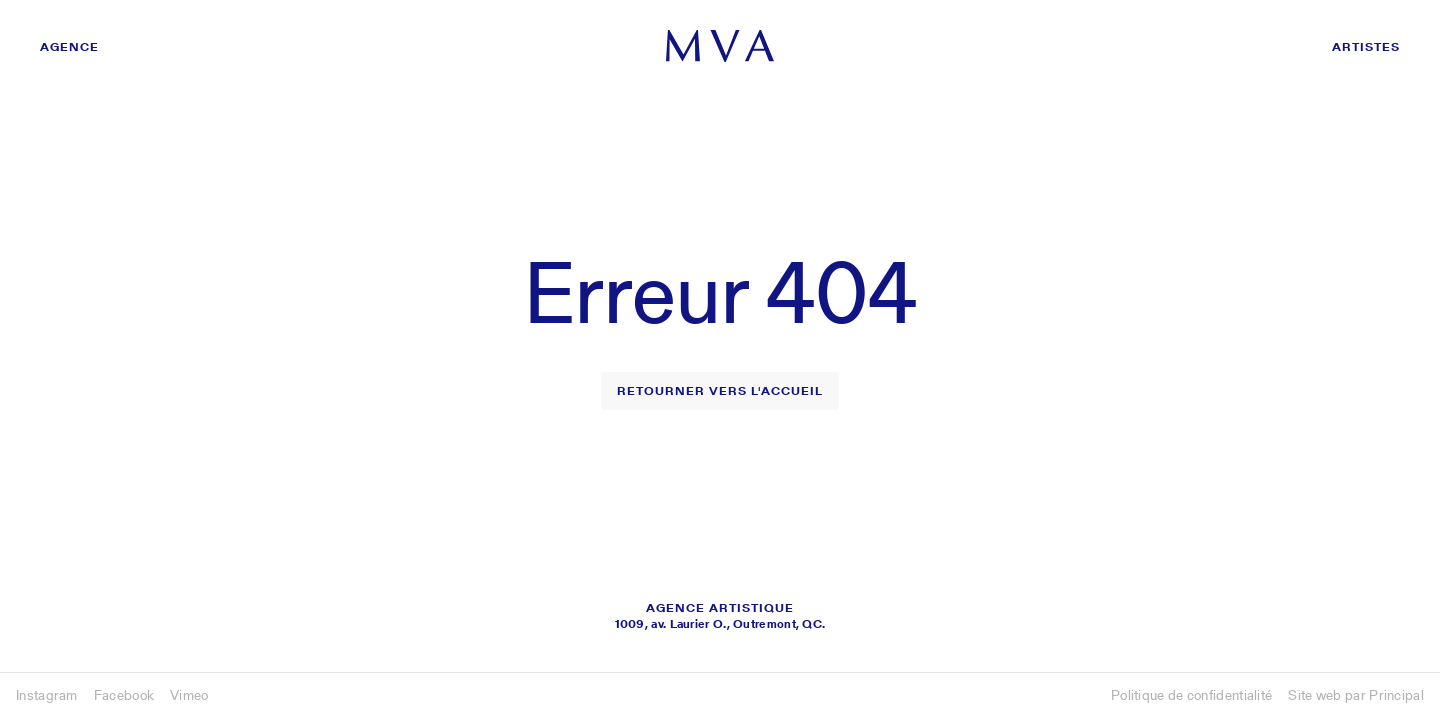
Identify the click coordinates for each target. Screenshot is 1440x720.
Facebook (124, 695)
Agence (69, 46)
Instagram (47, 695)
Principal (1396, 695)
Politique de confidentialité (1191, 695)
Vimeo (189, 695)
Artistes (1366, 46)
